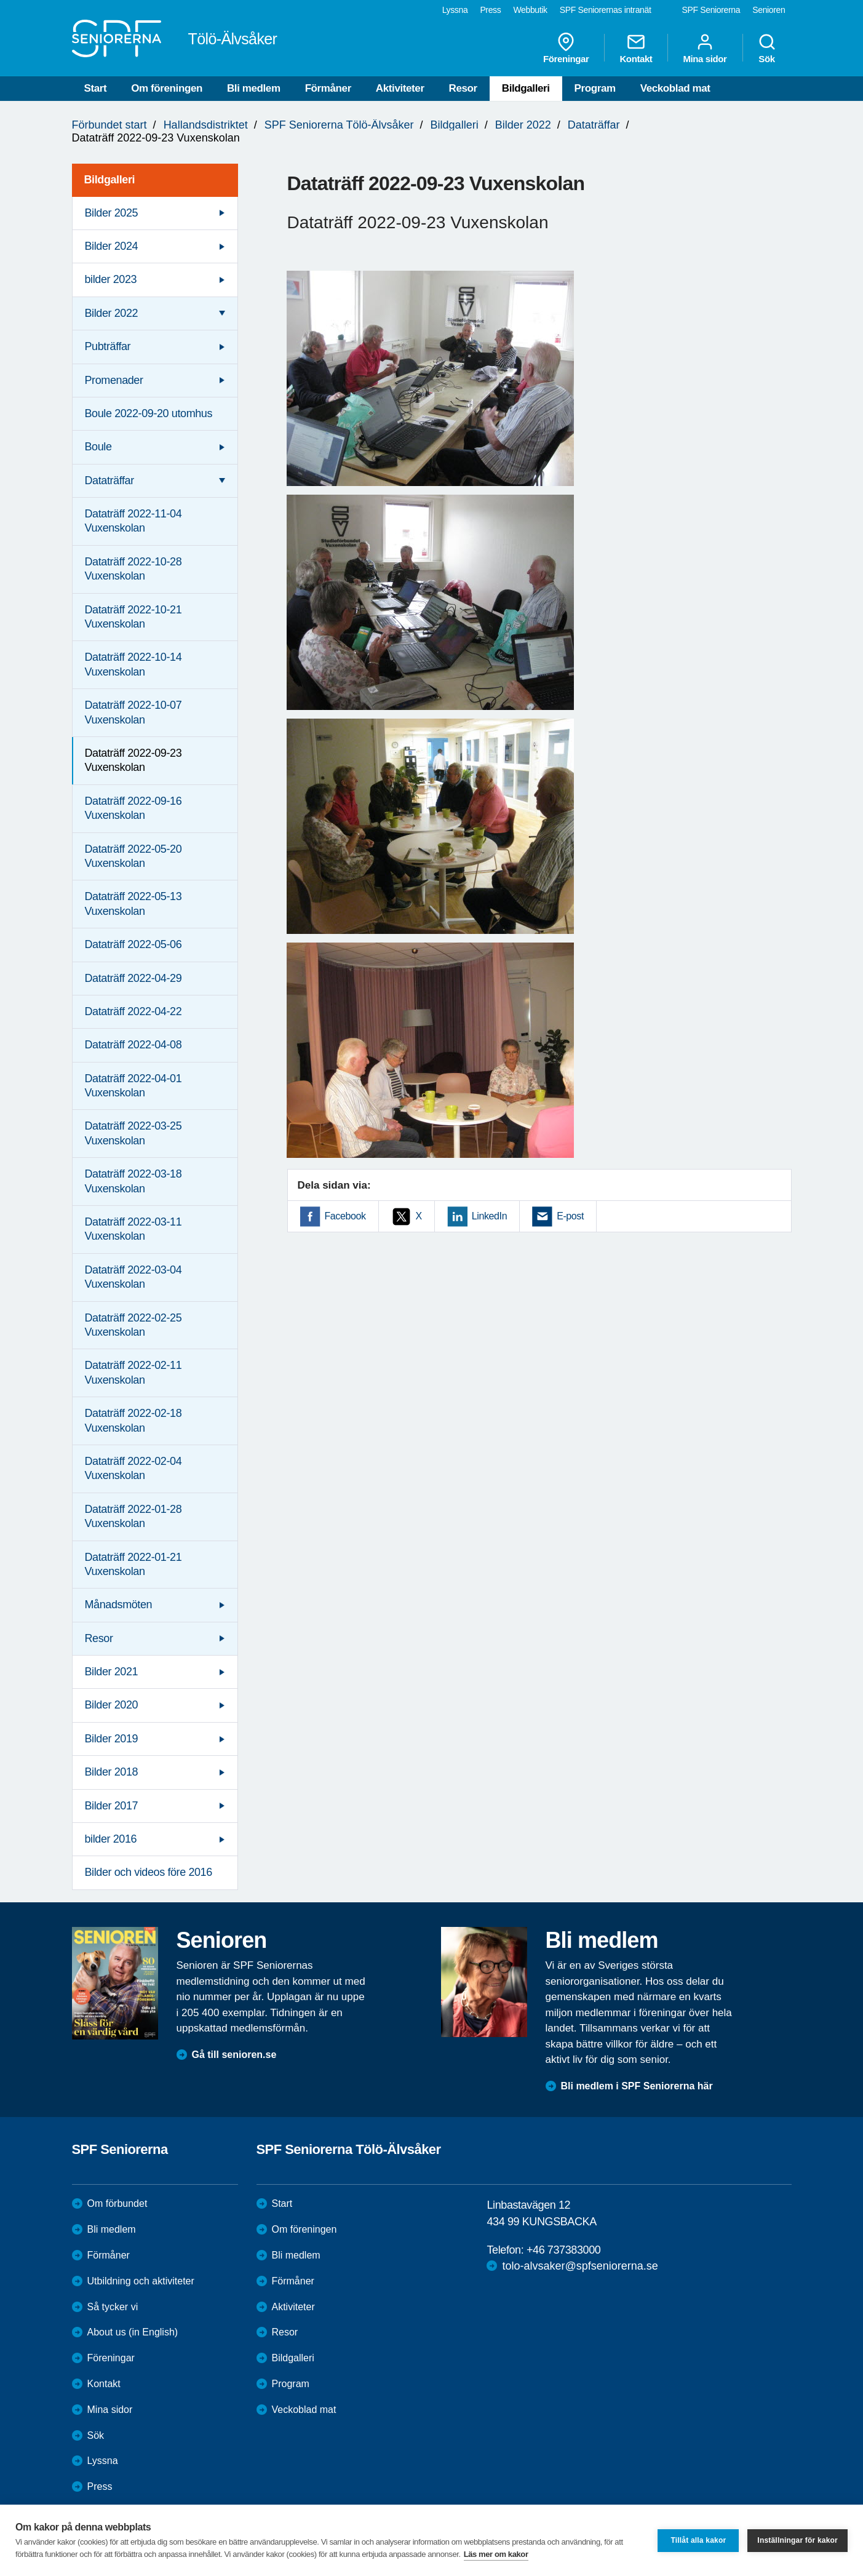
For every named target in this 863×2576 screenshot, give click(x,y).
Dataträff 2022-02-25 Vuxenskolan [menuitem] (133, 1325)
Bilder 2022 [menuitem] (111, 313)
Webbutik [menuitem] (530, 10)
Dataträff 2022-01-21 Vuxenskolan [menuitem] (133, 1564)
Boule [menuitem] (98, 447)
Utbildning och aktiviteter (140, 2281)
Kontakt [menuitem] (635, 48)
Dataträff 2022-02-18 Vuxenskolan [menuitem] (133, 1420)
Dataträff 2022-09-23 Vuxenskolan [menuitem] (133, 760)
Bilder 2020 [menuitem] (111, 1705)
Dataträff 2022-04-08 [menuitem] (133, 1045)
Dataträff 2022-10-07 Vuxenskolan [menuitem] (133, 712)
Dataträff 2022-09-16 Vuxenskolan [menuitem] (133, 808)
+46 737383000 (563, 2250)
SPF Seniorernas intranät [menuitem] (605, 10)
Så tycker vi (112, 2307)
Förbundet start (109, 124)
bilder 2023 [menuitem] (111, 279)
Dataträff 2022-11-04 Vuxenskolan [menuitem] (133, 521)
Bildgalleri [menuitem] (109, 179)
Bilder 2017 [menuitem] (111, 1806)
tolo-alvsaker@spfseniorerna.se (580, 2266)
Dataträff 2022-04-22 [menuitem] (133, 1011)
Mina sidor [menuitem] (704, 48)
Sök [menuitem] (767, 48)
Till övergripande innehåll (0, 0)
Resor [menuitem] (99, 1638)
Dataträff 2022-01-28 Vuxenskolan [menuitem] (133, 1516)
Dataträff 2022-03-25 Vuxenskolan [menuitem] (133, 1133)
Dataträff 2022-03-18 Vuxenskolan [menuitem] (133, 1181)
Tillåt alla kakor (698, 2540)
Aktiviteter (400, 88)
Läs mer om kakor (496, 2554)
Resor (463, 88)
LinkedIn (489, 1216)
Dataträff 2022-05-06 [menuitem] (133, 944)
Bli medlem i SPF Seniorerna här (637, 2086)
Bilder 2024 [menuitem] (111, 246)
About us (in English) (132, 2332)
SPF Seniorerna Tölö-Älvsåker (339, 124)
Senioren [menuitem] (768, 10)
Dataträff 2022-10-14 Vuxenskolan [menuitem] (133, 664)
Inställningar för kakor (797, 2540)
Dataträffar (594, 124)
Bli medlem (253, 88)
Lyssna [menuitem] (455, 10)
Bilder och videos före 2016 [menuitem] (148, 1872)
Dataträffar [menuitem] (109, 480)
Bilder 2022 (523, 124)
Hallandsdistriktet (206, 124)
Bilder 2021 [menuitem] (111, 1671)
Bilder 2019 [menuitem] (111, 1739)
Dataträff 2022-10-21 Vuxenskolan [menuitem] (133, 617)
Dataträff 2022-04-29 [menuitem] (133, 978)
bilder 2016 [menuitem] (111, 1839)
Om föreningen (166, 88)
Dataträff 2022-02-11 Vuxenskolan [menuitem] (133, 1372)
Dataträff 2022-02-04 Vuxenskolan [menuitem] (133, 1468)
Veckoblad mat (675, 88)
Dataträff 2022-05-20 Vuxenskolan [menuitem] (133, 856)
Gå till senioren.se (234, 2054)
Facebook (345, 1216)
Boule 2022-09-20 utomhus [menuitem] (149, 413)
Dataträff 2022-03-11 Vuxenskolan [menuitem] (133, 1229)
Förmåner (328, 88)
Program (595, 88)
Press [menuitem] (490, 10)
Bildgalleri (526, 88)
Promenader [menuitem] (114, 380)
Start (95, 88)
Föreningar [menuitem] (566, 48)
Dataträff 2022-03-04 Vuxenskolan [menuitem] (133, 1277)
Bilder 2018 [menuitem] (111, 1772)
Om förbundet (117, 2203)
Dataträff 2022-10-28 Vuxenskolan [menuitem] (133, 569)
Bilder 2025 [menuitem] (111, 213)
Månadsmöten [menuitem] (119, 1604)
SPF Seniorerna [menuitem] (711, 10)
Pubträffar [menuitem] (108, 346)
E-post (570, 1216)
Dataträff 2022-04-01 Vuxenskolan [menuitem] (133, 1085)
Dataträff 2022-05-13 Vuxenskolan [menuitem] (133, 903)
